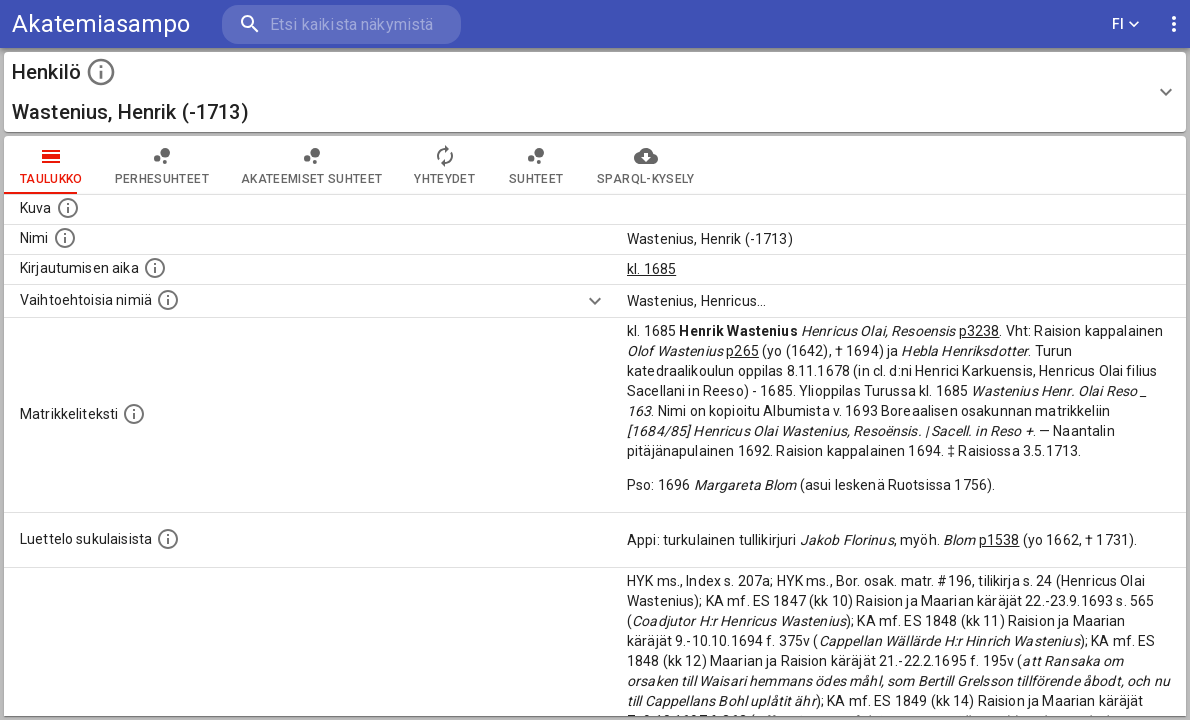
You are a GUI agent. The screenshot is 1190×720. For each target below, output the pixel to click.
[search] (340, 24)
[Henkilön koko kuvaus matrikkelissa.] (134, 414)
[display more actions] (1174, 24)
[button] (595, 92)
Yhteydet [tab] (444, 165)
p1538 (999, 540)
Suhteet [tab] (536, 165)
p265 (742, 351)
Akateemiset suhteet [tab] (312, 165)
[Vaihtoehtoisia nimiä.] (168, 300)
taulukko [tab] (51, 165)
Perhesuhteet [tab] (162, 165)
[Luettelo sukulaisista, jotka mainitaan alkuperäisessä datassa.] (168, 539)
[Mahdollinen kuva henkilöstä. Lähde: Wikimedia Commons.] (68, 208)
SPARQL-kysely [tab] (645, 165)
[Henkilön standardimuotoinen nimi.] (65, 238)
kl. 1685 (651, 269)
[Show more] (595, 301)
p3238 (979, 331)
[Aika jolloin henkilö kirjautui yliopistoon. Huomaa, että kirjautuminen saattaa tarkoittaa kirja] (155, 268)
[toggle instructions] (101, 72)
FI (1126, 24)
